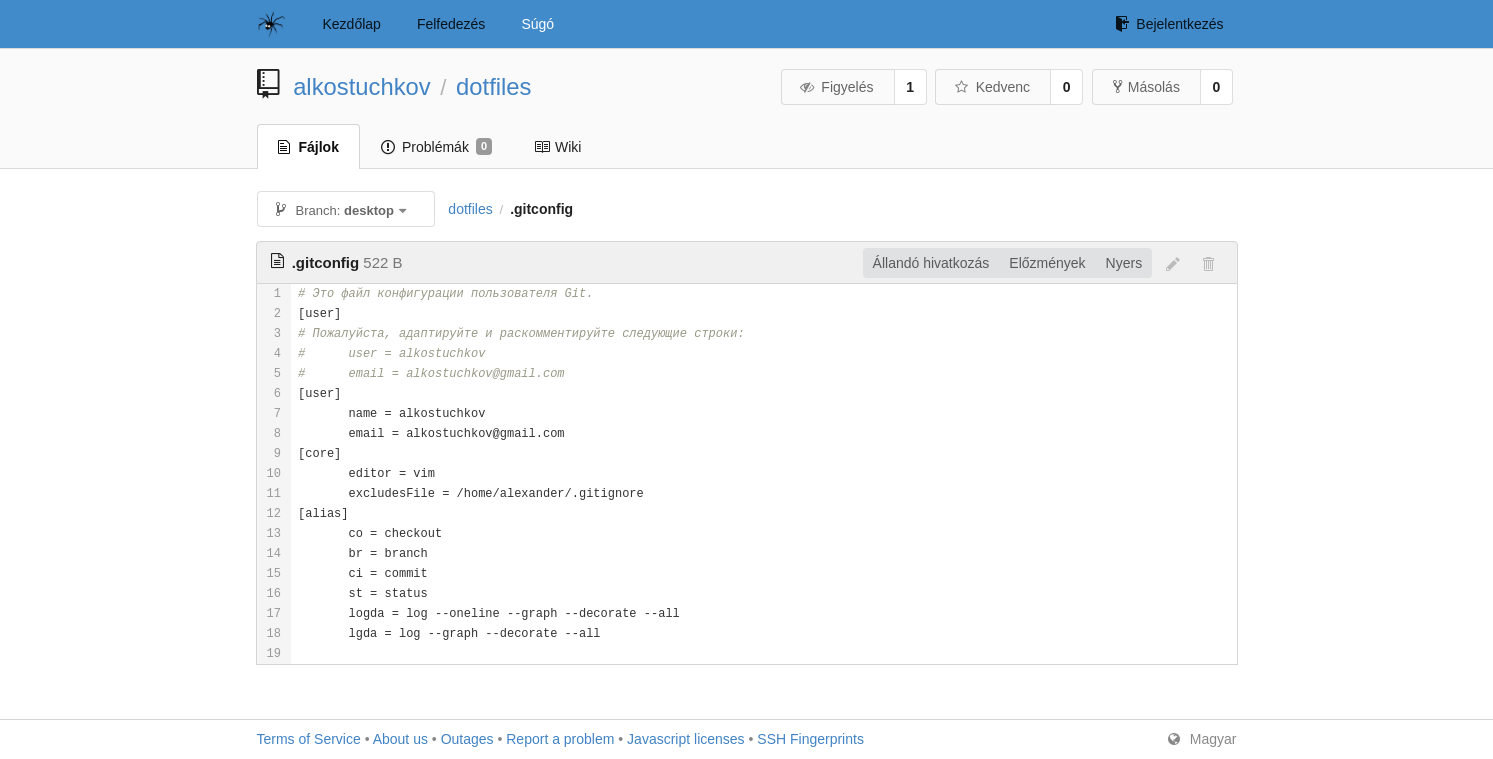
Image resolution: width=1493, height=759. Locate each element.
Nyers (1124, 263)
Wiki (557, 147)
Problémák (436, 147)
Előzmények (1047, 263)
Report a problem (560, 739)
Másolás (1146, 87)
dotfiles (493, 86)
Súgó (537, 24)
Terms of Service (309, 739)
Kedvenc (991, 87)
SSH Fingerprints (810, 739)
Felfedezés (451, 24)
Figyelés (836, 87)
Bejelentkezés (1169, 24)
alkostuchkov (362, 86)
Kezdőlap (352, 24)
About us (400, 739)
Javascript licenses (686, 739)
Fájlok (308, 147)
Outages (467, 739)
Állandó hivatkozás (931, 263)
